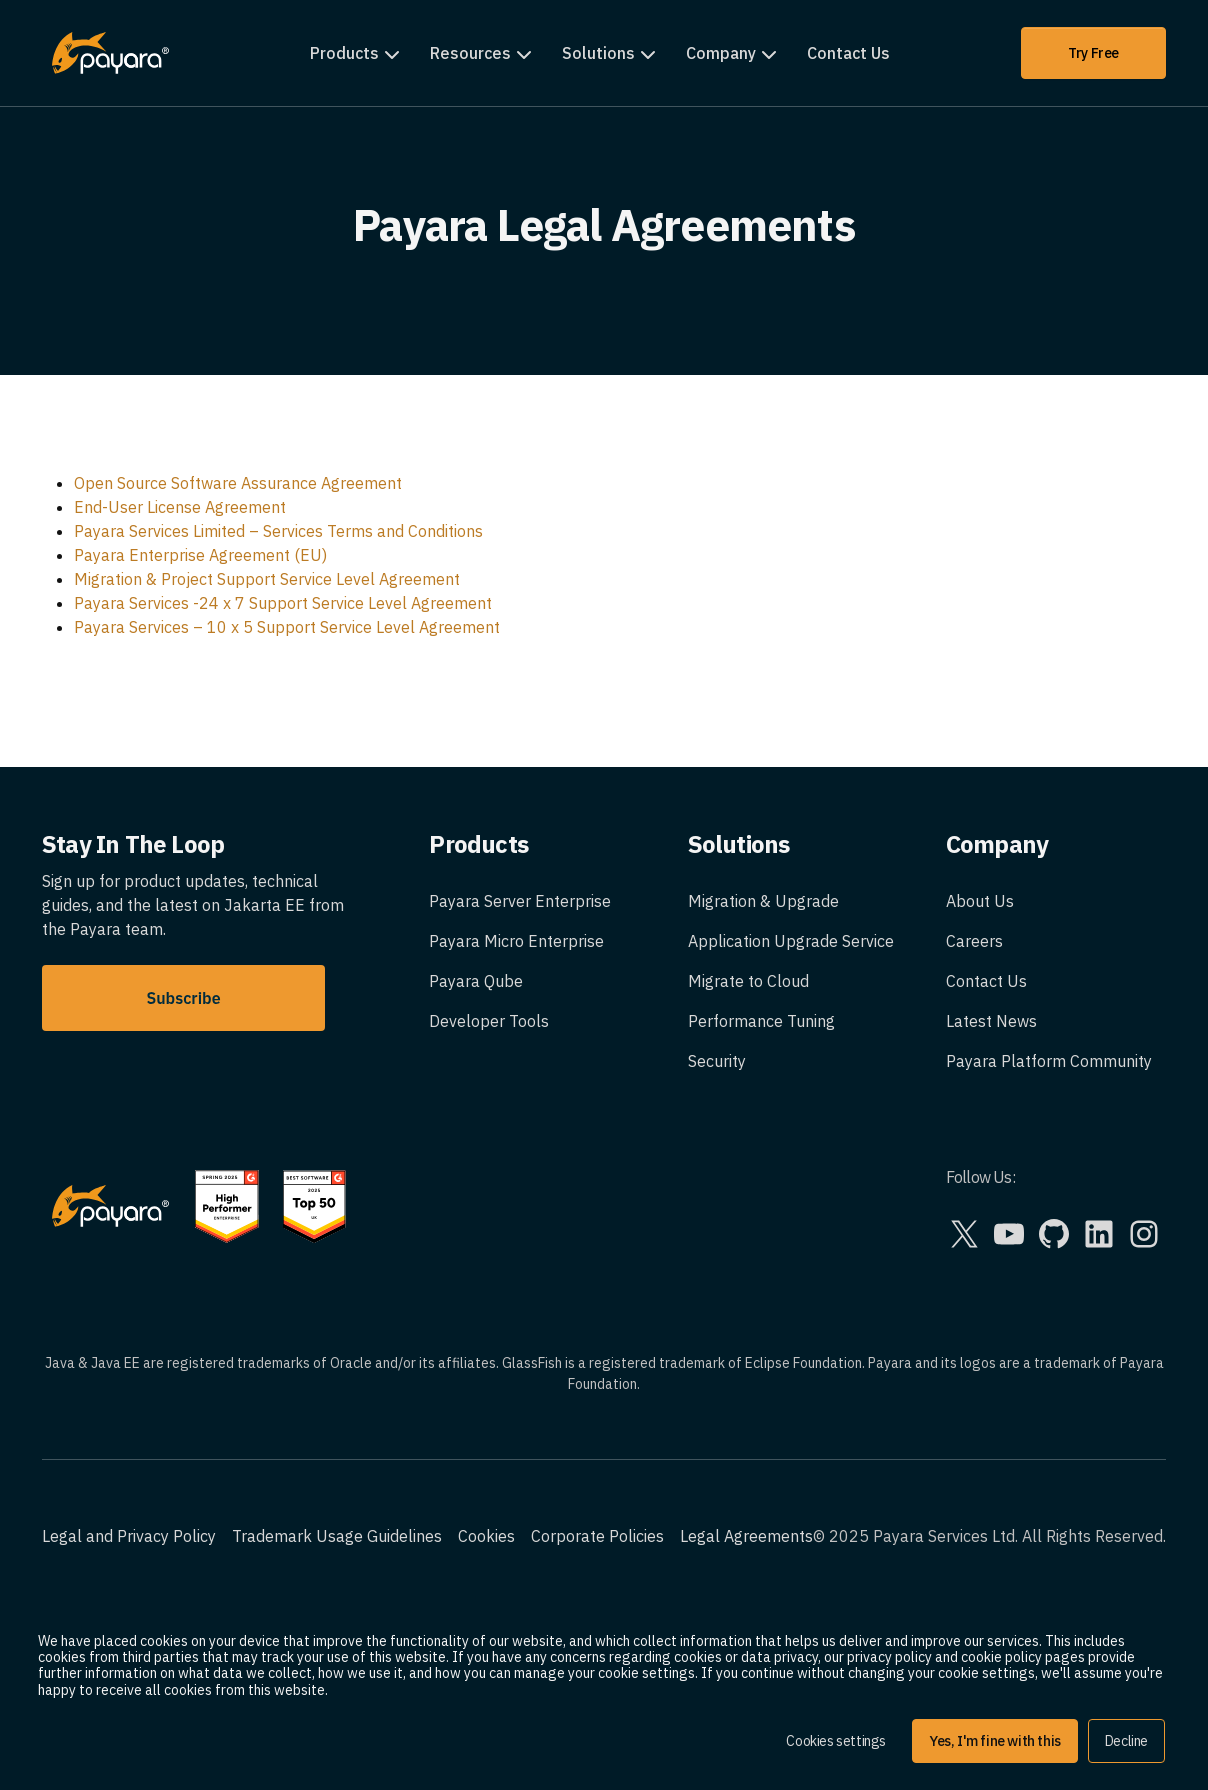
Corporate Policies (597, 1536)
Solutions (598, 53)
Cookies (486, 1536)
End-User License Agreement (180, 507)
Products (344, 53)
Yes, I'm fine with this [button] (995, 1741)
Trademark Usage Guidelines (337, 1536)
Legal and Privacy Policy (129, 1536)
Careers (974, 941)
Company (721, 53)
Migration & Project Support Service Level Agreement (267, 579)
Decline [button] (1126, 1741)
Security (717, 1061)
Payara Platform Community (1049, 1061)
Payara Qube (476, 981)
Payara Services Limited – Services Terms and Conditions (278, 531)
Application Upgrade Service (791, 941)
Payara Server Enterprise (520, 901)
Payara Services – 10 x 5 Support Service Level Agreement (287, 627)
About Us (980, 901)
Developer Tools (489, 1021)
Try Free (1093, 53)
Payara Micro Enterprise (516, 941)
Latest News (991, 1021)
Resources (470, 53)
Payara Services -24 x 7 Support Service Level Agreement (283, 603)
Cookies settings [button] (836, 1741)
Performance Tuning (761, 1021)
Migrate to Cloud (748, 981)
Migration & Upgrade (763, 901)
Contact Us (848, 53)
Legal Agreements (746, 1536)
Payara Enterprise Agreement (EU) (200, 555)
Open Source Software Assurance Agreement (238, 483)
